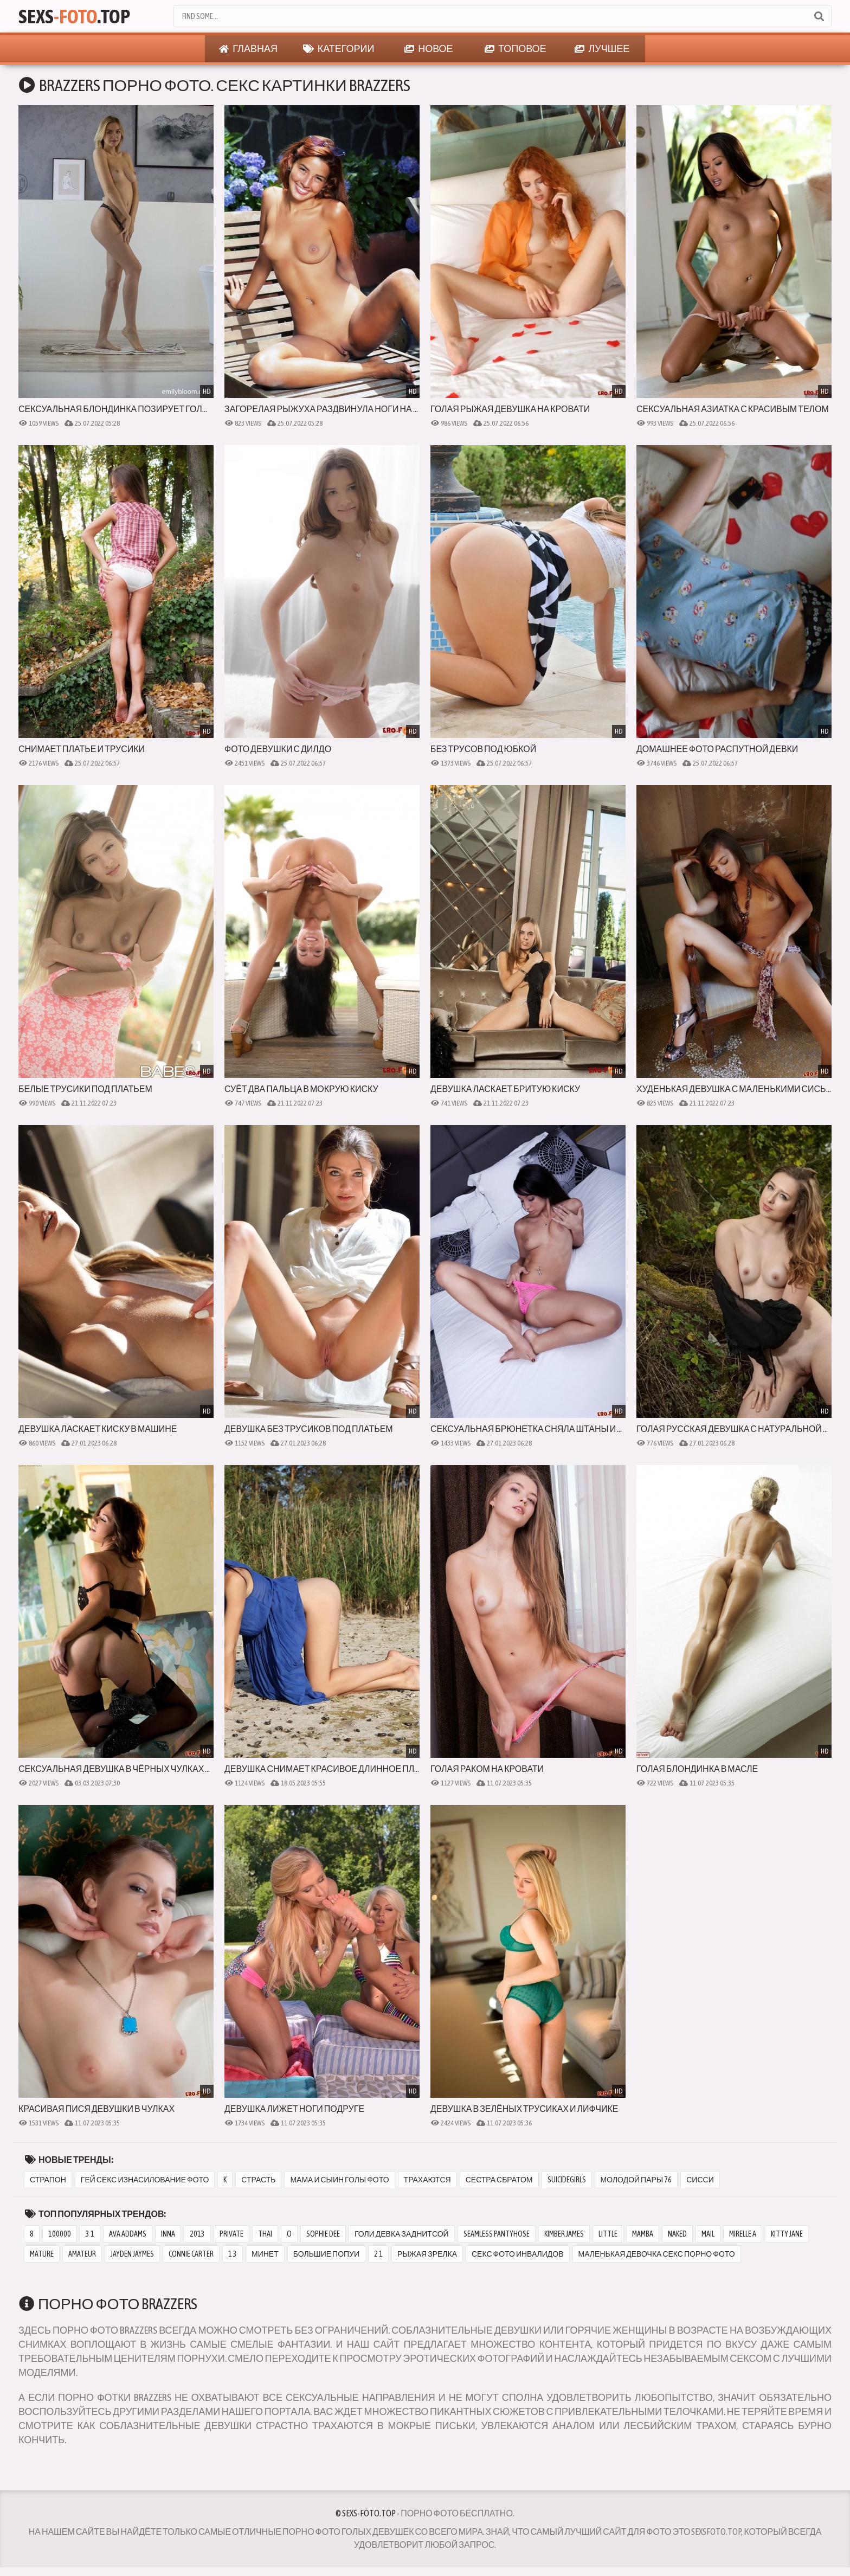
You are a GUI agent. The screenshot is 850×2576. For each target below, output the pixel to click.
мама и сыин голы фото (339, 2179)
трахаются (427, 2179)
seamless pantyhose (496, 2234)
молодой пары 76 (636, 2179)
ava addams (127, 2234)
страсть (258, 2179)
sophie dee (323, 2234)
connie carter (191, 2254)
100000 (59, 2234)
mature (42, 2254)
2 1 (378, 2254)
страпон (48, 2179)
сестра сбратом (499, 2179)
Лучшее (602, 48)
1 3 (232, 2254)
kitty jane (787, 2234)
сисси (699, 2179)
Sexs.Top (74, 16)
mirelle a (742, 2234)
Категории (339, 48)
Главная (248, 48)
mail (707, 2234)
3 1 (90, 2234)
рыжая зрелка (427, 2254)
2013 (197, 2234)
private (231, 2234)
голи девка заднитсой (402, 2234)
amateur (82, 2254)
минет (265, 2254)
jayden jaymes (132, 2254)
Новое (428, 48)
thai (265, 2234)
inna (168, 2234)
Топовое (515, 48)
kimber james (564, 2234)
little (607, 2234)
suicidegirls (567, 2179)
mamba (642, 2234)
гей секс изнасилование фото (145, 2179)
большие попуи (326, 2254)
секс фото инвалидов (518, 2254)
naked (677, 2234)
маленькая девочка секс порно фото (656, 2254)
